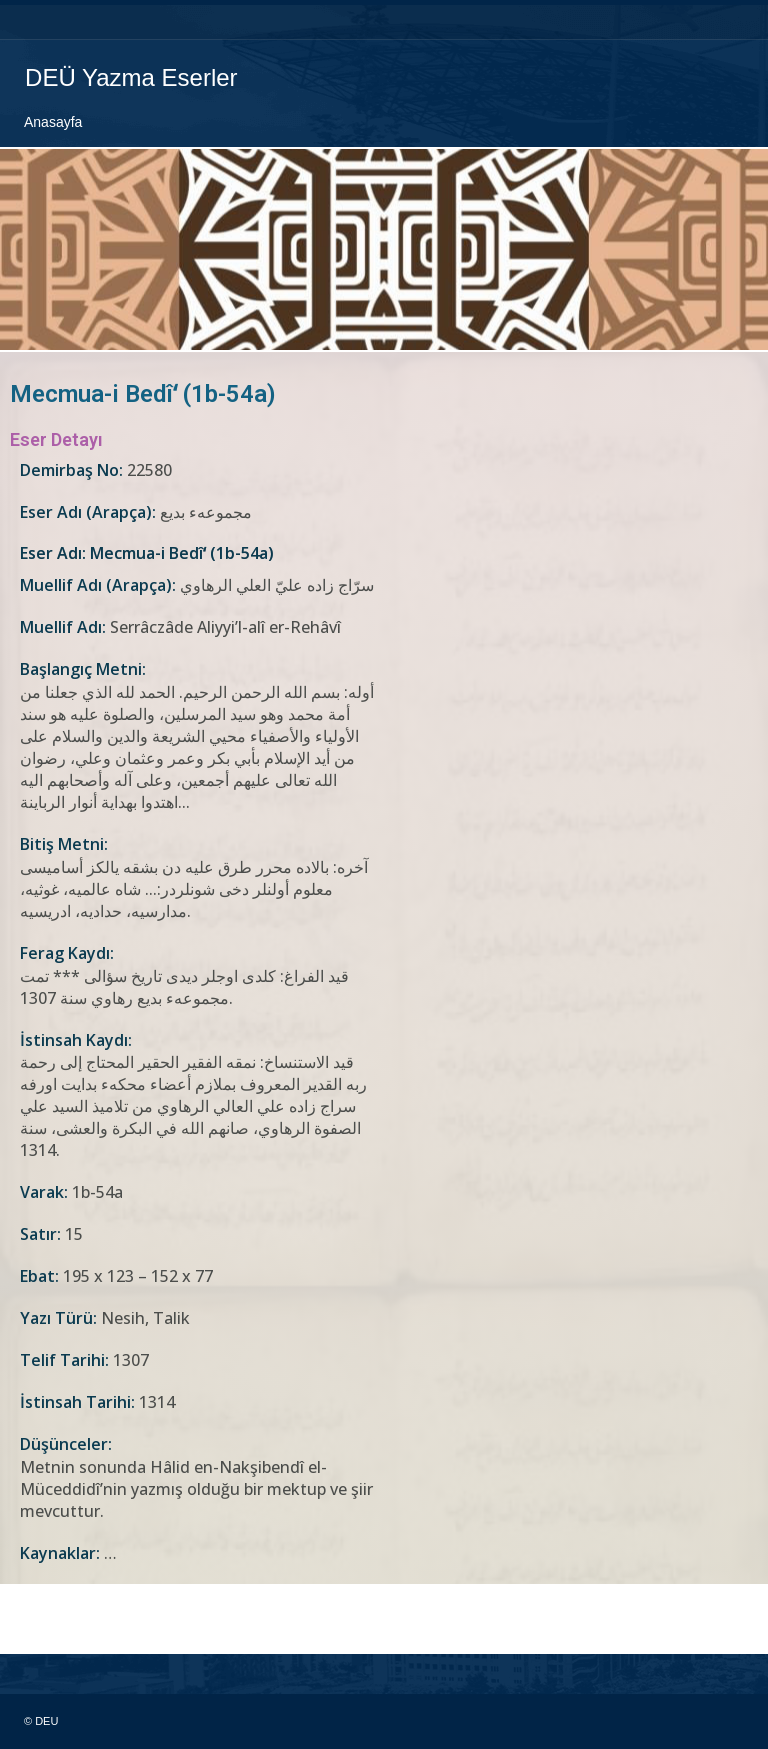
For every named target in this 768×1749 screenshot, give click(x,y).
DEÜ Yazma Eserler (130, 77)
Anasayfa (53, 121)
